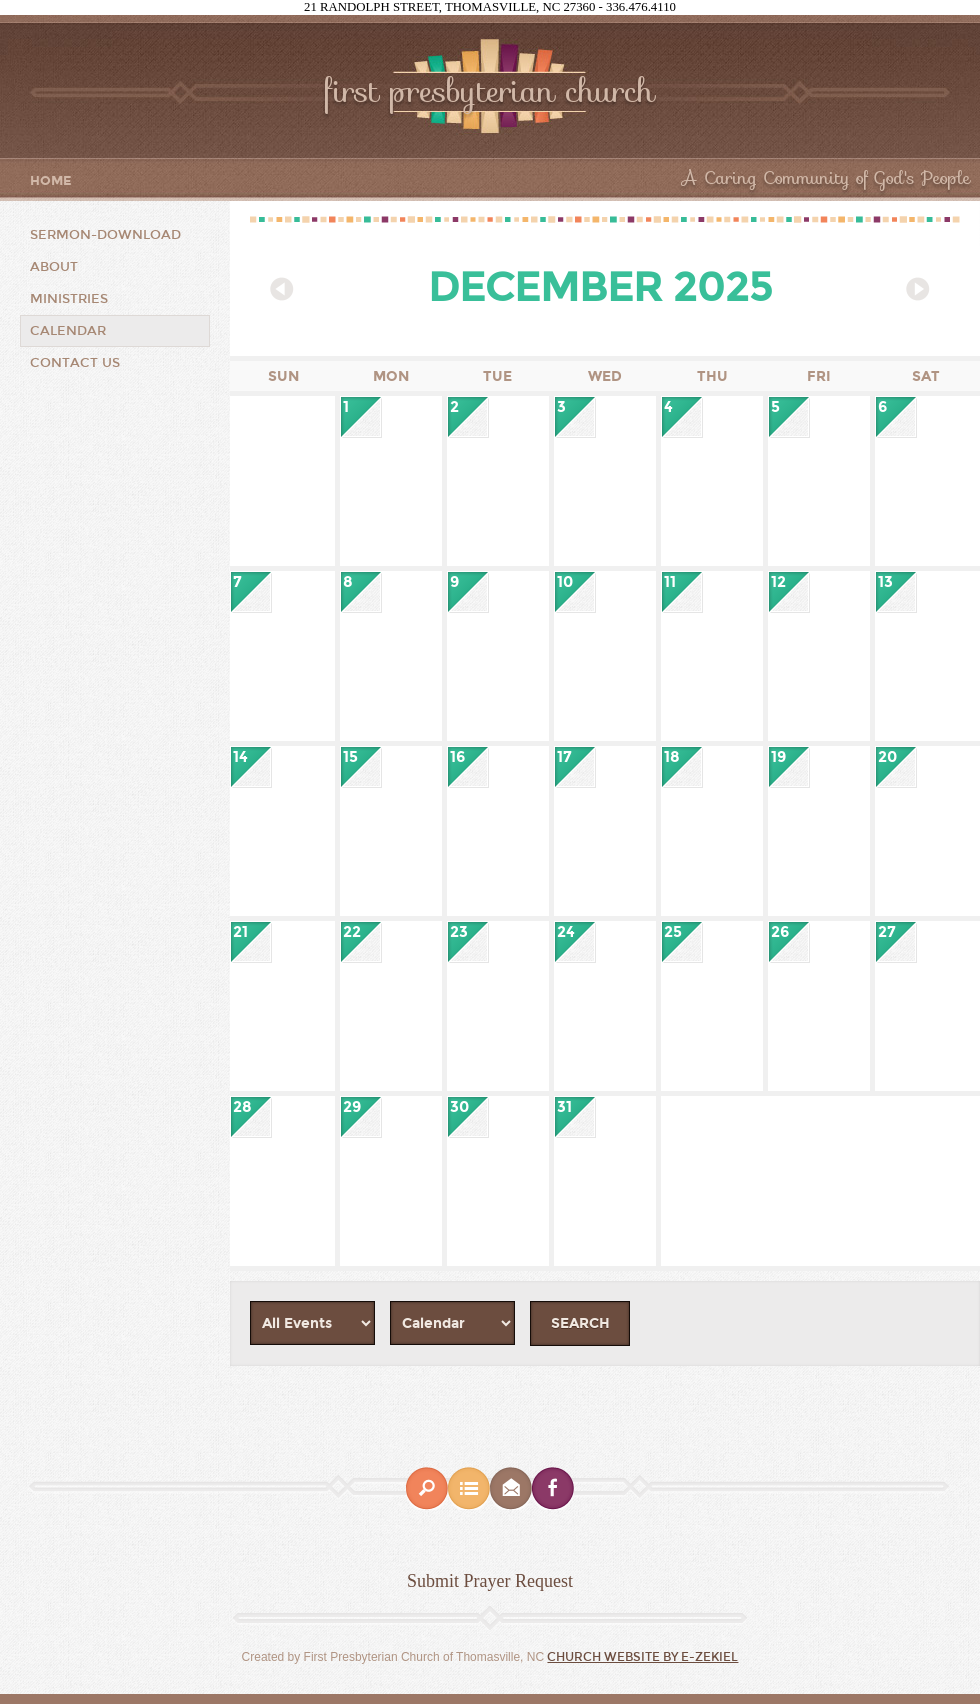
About (54, 267)
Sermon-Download (105, 235)
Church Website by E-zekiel (642, 1657)
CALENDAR (68, 331)
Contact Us (75, 363)
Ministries (69, 299)
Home (51, 181)
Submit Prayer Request (490, 1581)
